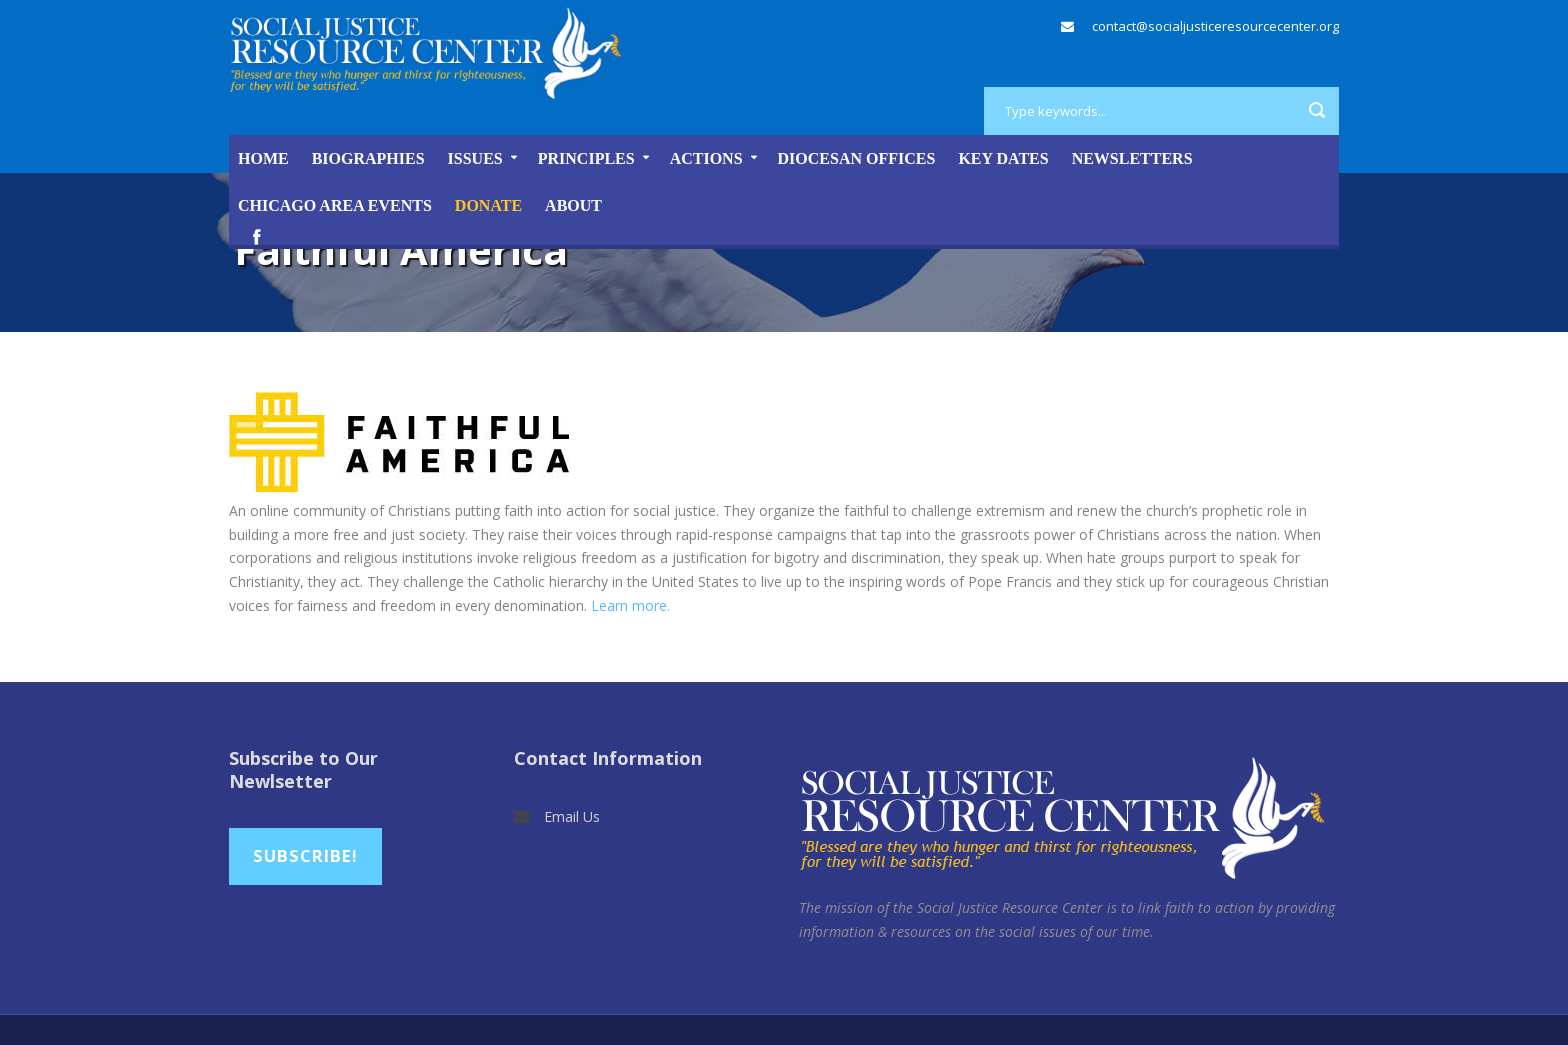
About (573, 205)
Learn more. (632, 605)
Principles (586, 158)
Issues (475, 158)
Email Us (572, 816)
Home (263, 158)
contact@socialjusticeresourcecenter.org (1215, 26)
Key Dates (1003, 158)
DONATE (488, 205)
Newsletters (1132, 158)
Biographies (368, 158)
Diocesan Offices (857, 158)
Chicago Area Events (335, 205)
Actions (706, 158)
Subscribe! (305, 855)
